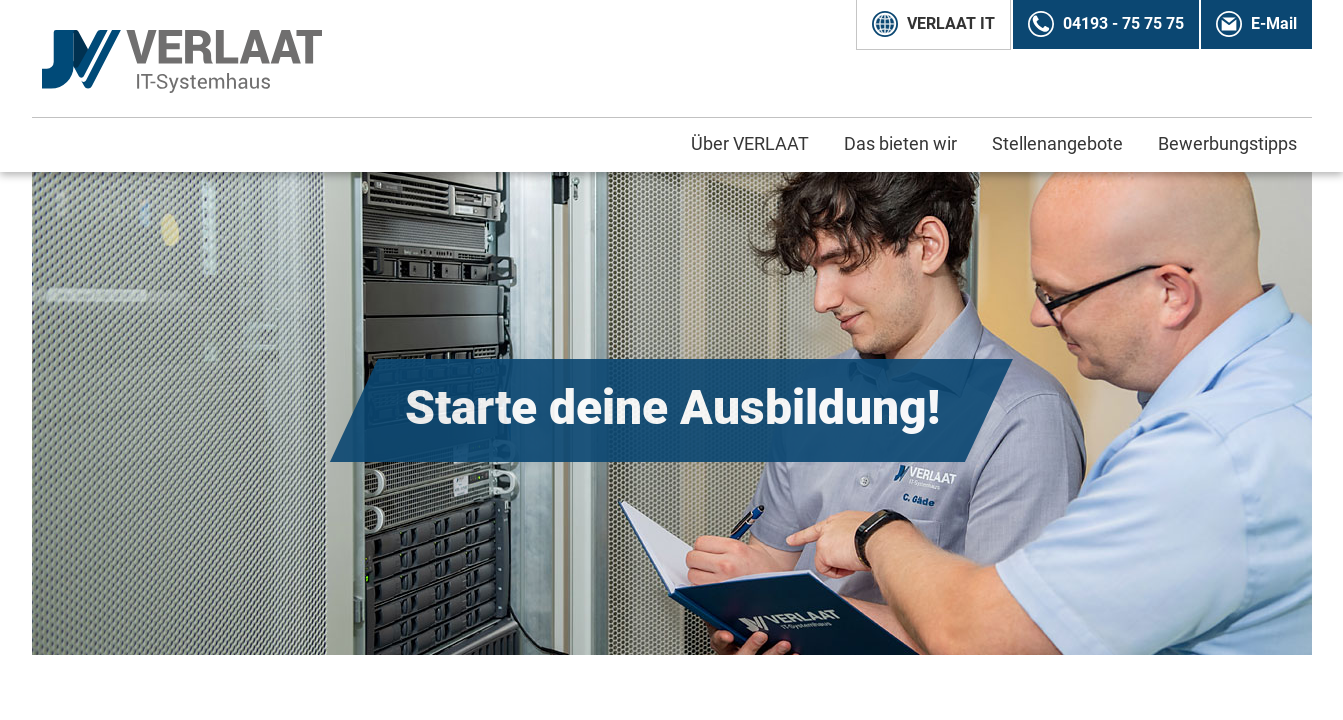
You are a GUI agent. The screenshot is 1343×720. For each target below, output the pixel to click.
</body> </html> (671, 360)
